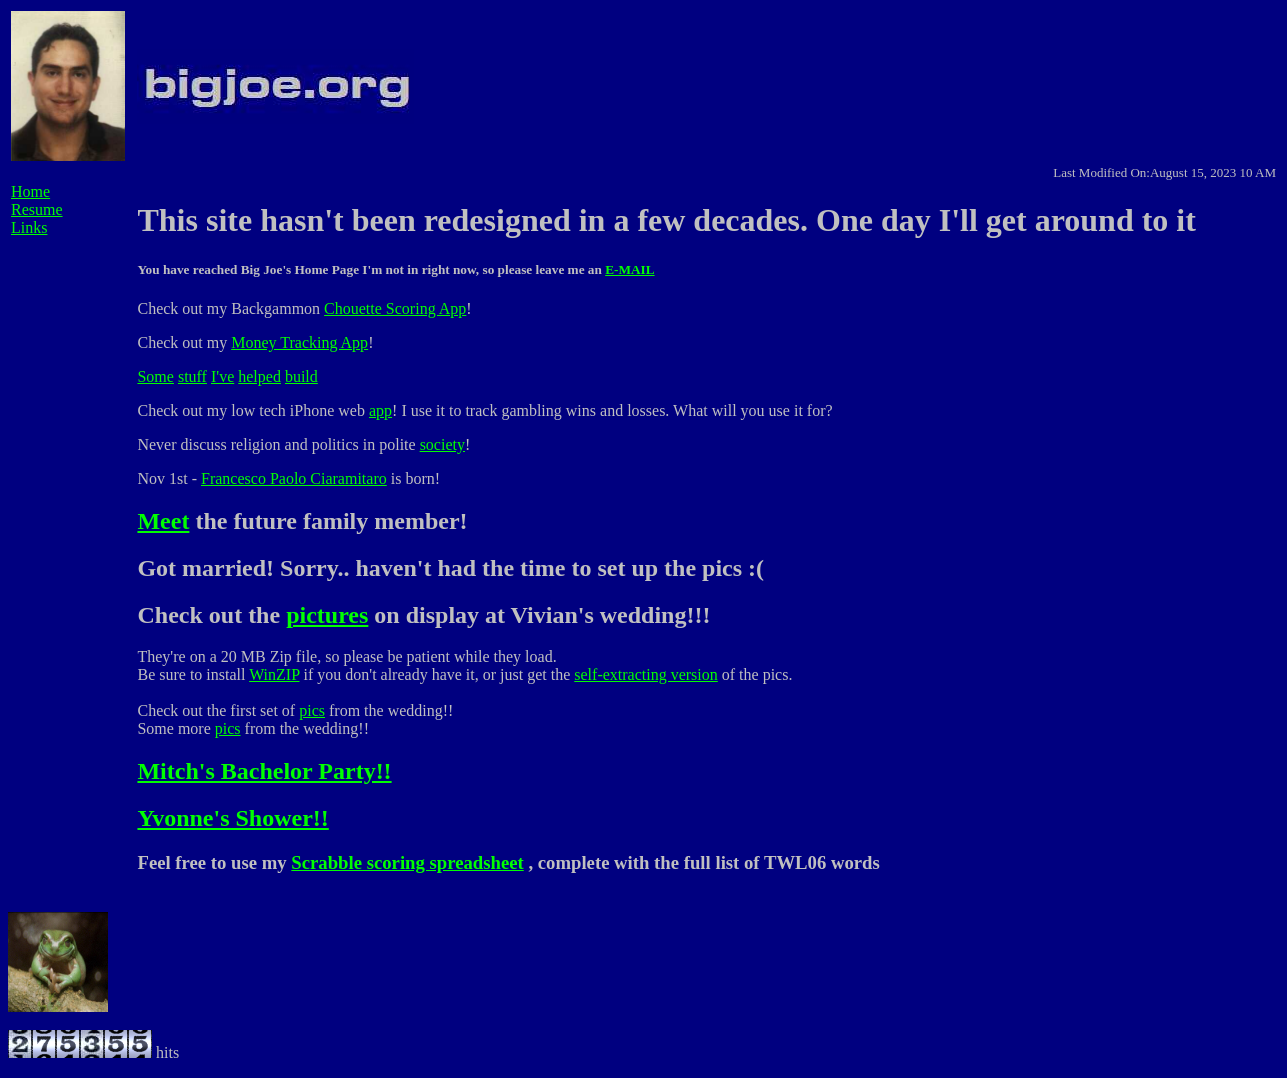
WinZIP (274, 674)
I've (222, 376)
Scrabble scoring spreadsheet (407, 862)
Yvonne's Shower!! (232, 818)
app (380, 410)
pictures (327, 615)
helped (259, 376)
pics (312, 710)
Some (155, 376)
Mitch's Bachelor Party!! (264, 771)
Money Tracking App (299, 342)
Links (29, 227)
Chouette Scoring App (395, 308)
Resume (37, 209)
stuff (192, 376)
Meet (163, 521)
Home (30, 191)
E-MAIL (629, 269)
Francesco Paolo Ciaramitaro (294, 478)
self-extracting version (646, 674)
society (442, 444)
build (301, 376)
